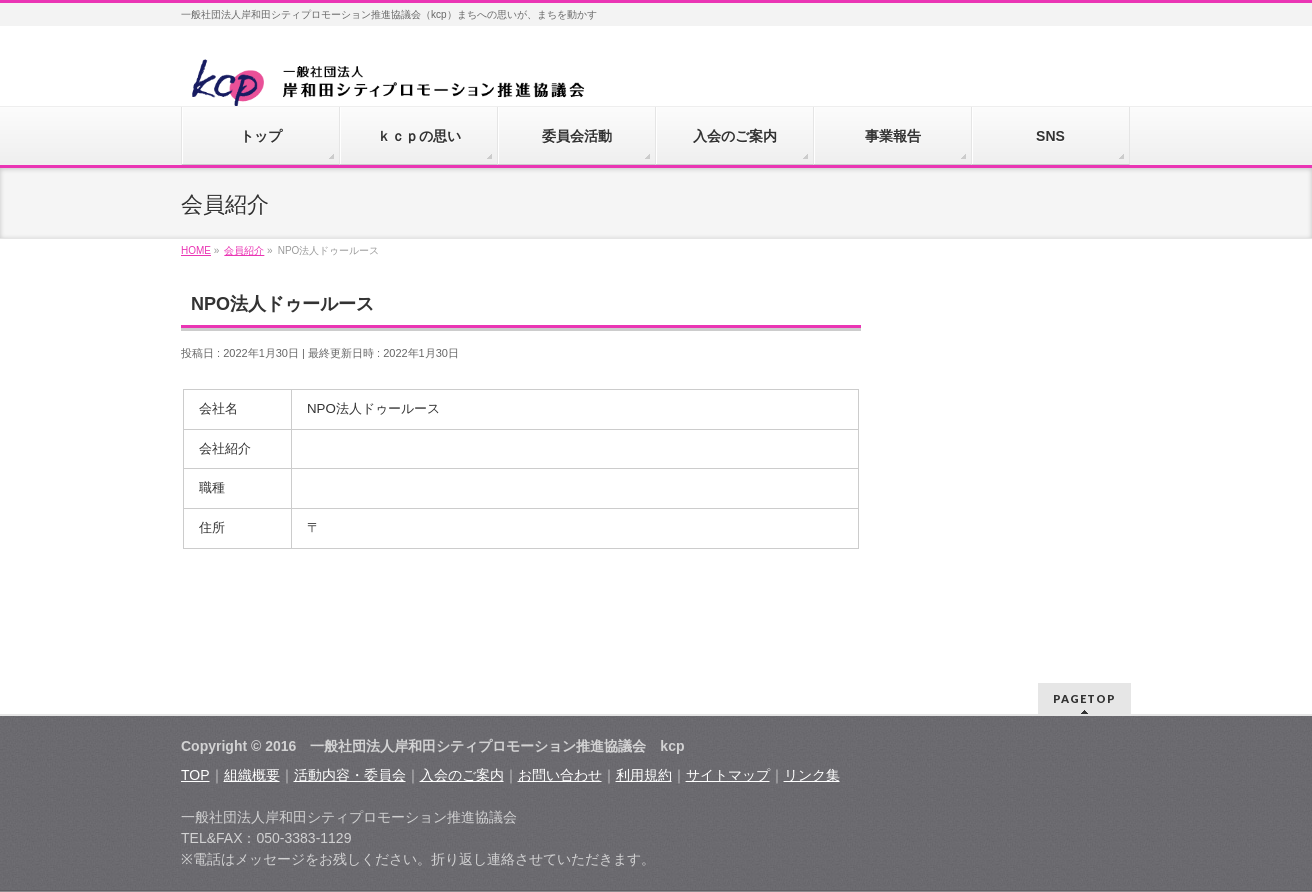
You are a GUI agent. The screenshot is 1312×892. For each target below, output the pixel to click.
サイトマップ (728, 775)
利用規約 (644, 775)
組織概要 (252, 775)
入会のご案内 (462, 775)
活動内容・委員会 (350, 775)
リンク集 (812, 775)
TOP (195, 775)
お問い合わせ (560, 775)
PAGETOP (1084, 698)
